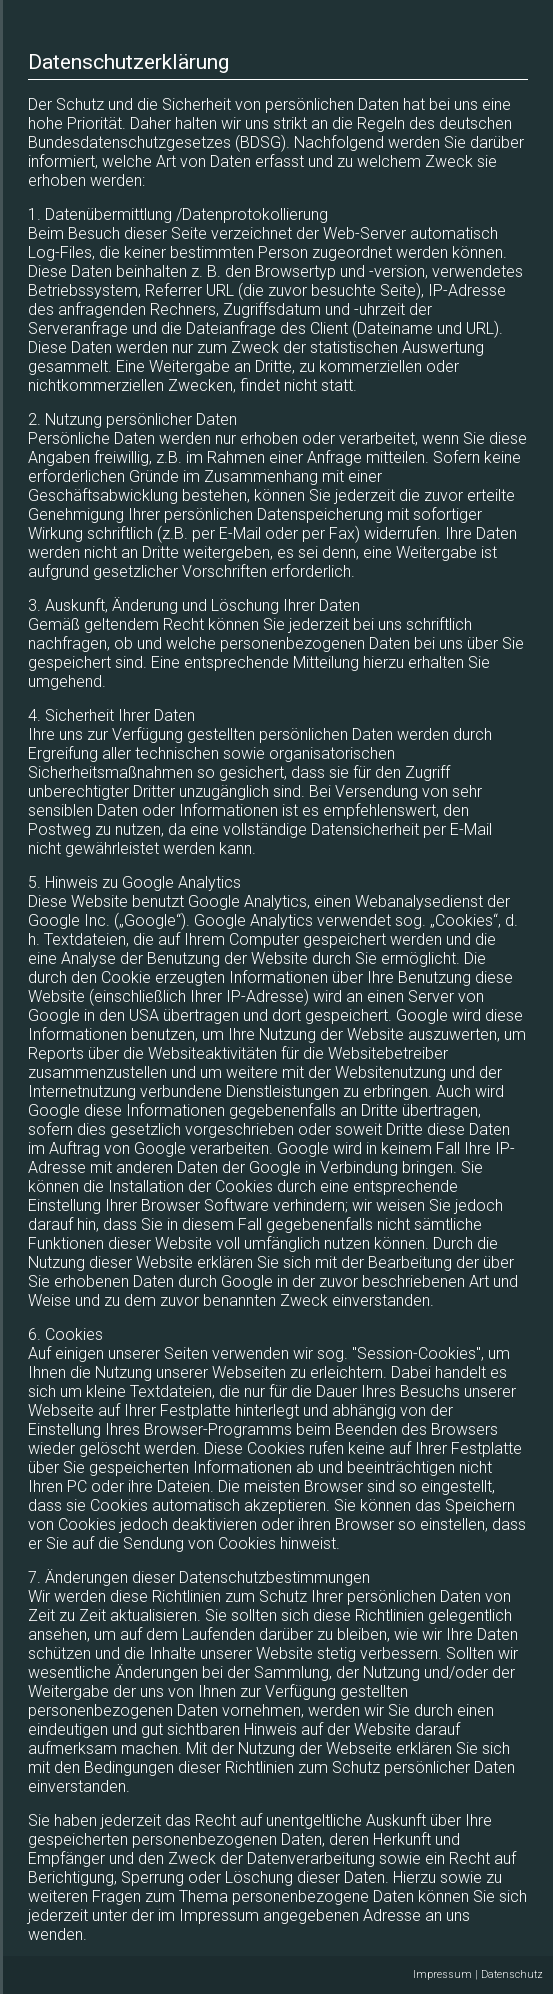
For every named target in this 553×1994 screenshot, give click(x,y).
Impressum (444, 1974)
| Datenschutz (509, 1974)
